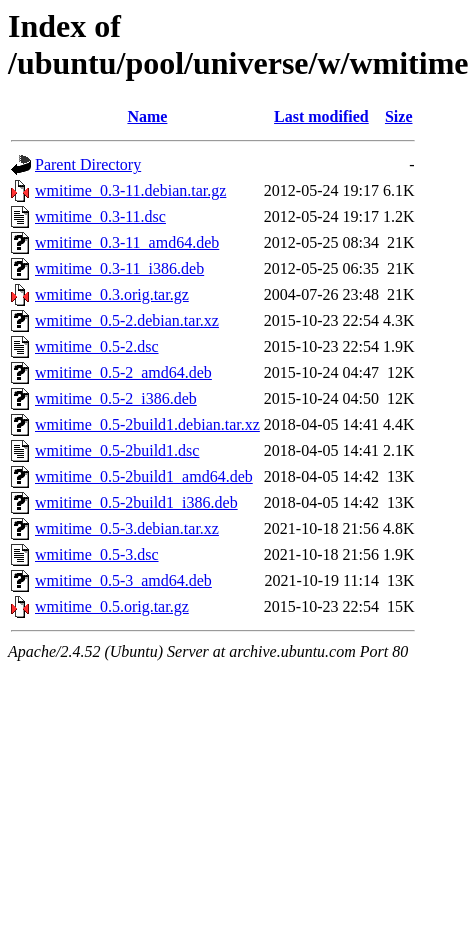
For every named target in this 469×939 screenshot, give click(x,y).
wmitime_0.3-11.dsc (100, 216)
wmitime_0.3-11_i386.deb (119, 268)
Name (147, 116)
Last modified (321, 116)
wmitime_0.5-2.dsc (97, 346)
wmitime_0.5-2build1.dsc (117, 450)
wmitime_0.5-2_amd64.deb (123, 372)
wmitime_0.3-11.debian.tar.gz (130, 190)
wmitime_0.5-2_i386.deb (116, 398)
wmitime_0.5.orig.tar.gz (112, 606)
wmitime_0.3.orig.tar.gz (112, 294)
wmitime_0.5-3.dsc (97, 554)
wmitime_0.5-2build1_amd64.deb (144, 476)
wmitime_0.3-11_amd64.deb (127, 242)
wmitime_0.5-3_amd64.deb (123, 580)
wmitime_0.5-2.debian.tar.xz (127, 320)
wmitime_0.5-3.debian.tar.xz (127, 528)
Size (399, 116)
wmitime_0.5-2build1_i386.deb (136, 502)
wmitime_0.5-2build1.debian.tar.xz (147, 424)
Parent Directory (88, 164)
